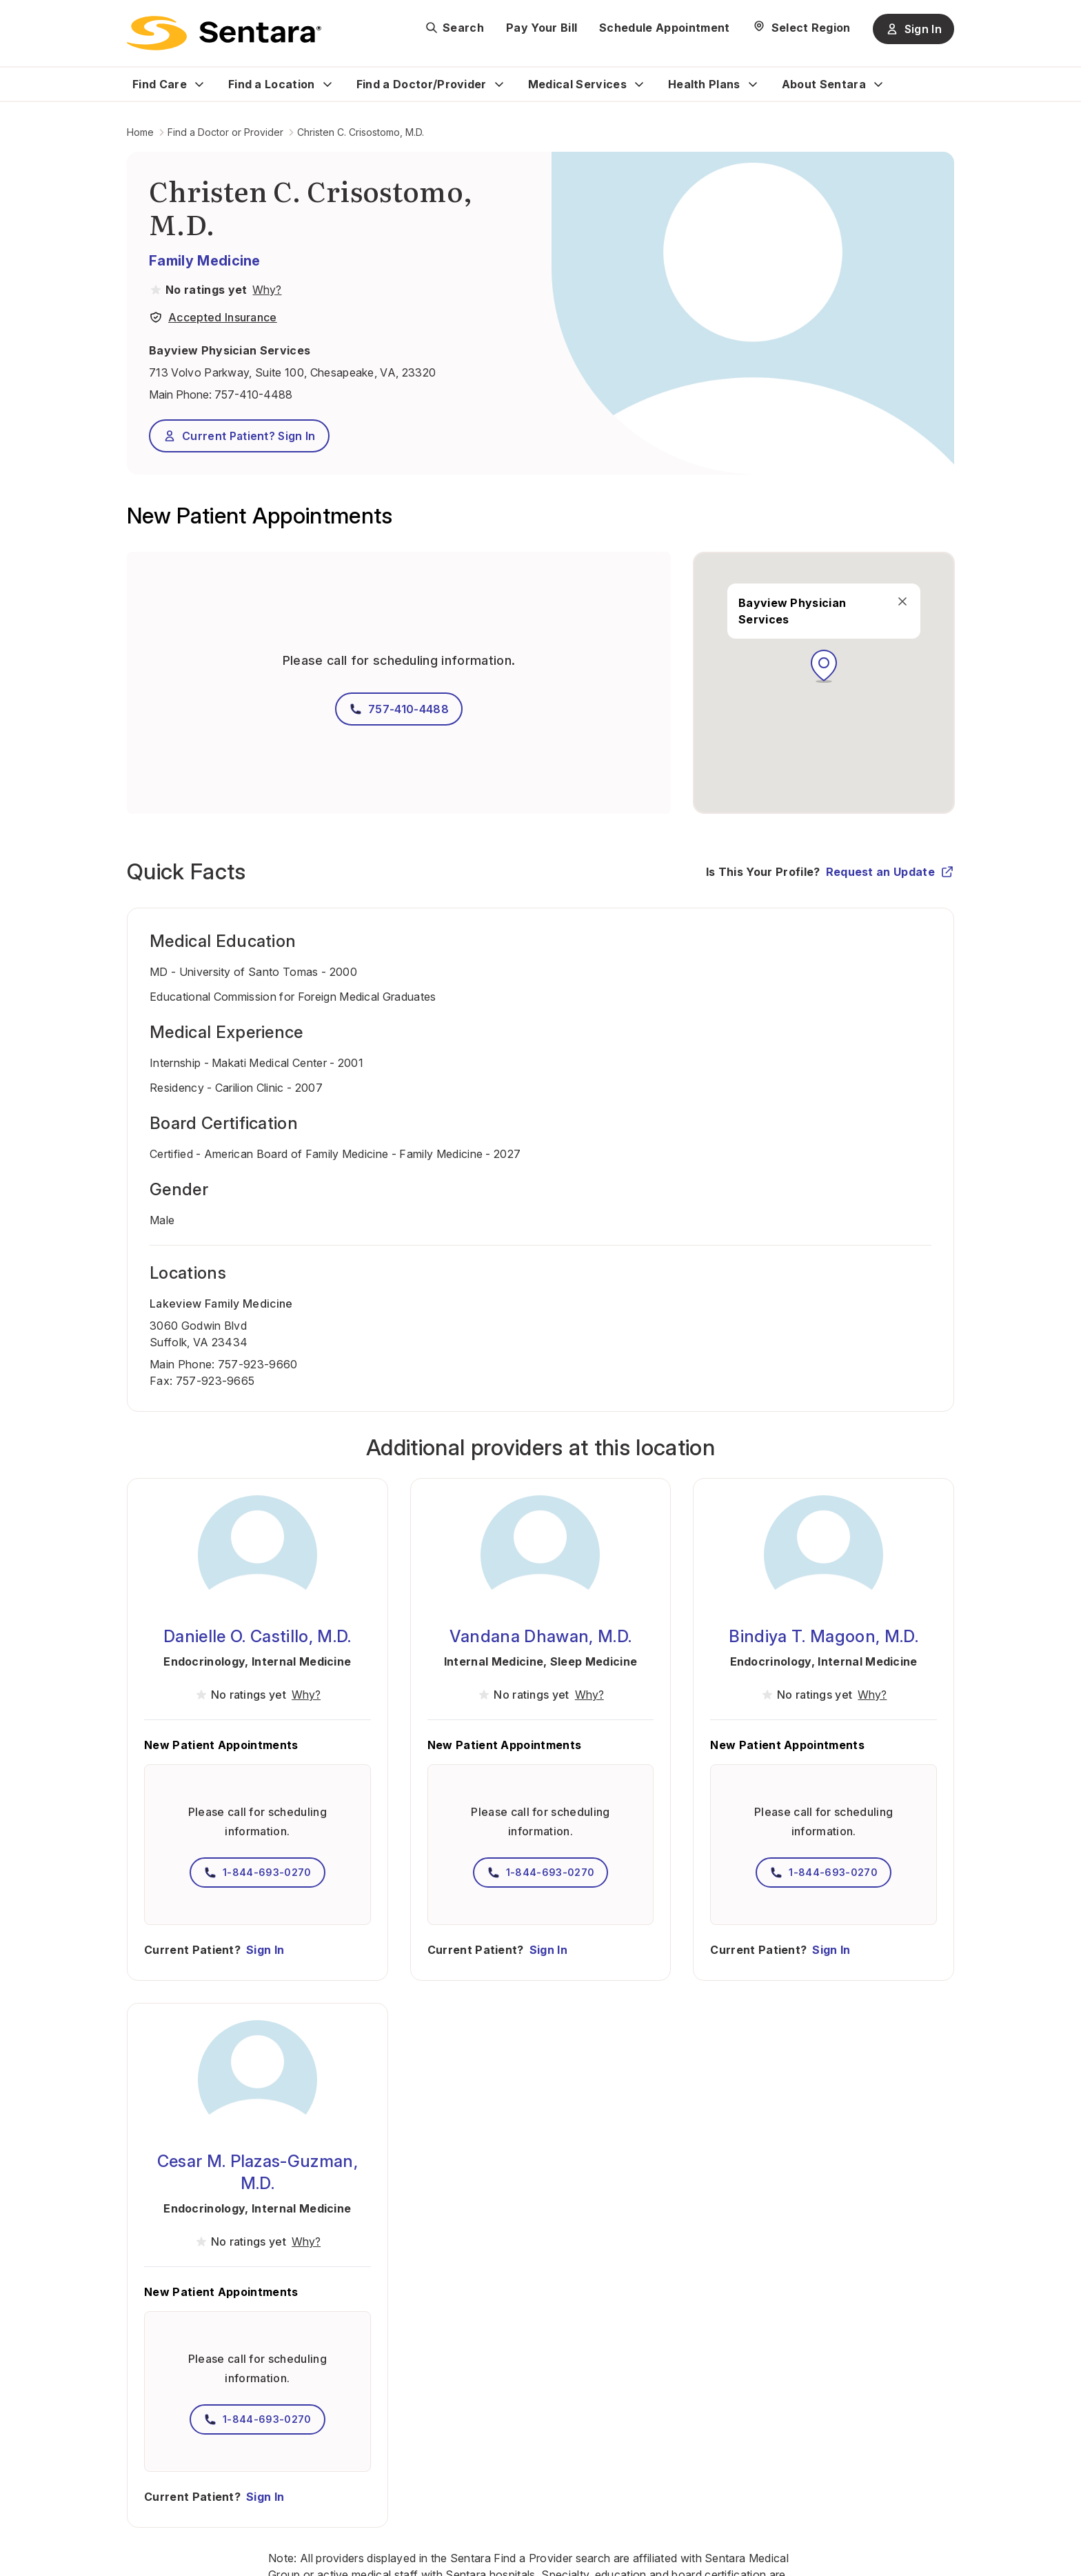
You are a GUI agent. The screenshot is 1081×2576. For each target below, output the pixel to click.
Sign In (265, 1950)
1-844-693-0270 (257, 1872)
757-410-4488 (253, 394)
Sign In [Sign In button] (913, 29)
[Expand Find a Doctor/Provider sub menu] (499, 84)
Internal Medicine (301, 1661)
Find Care (159, 84)
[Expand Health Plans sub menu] (753, 84)
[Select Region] (801, 27)
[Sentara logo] (224, 33)
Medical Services (577, 84)
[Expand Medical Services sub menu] (639, 84)
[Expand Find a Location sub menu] (327, 84)
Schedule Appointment (664, 27)
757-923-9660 (258, 1364)
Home (140, 132)
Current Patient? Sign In (239, 436)
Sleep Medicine (593, 1661)
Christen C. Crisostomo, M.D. (360, 132)
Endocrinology (204, 1661)
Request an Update (890, 872)
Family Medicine (205, 260)
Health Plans (704, 84)
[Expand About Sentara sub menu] (878, 84)
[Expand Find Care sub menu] (199, 84)
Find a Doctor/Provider (421, 84)
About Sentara (824, 84)
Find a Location (271, 84)
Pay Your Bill (541, 27)
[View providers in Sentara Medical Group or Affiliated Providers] (265, 289)
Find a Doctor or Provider (225, 132)
